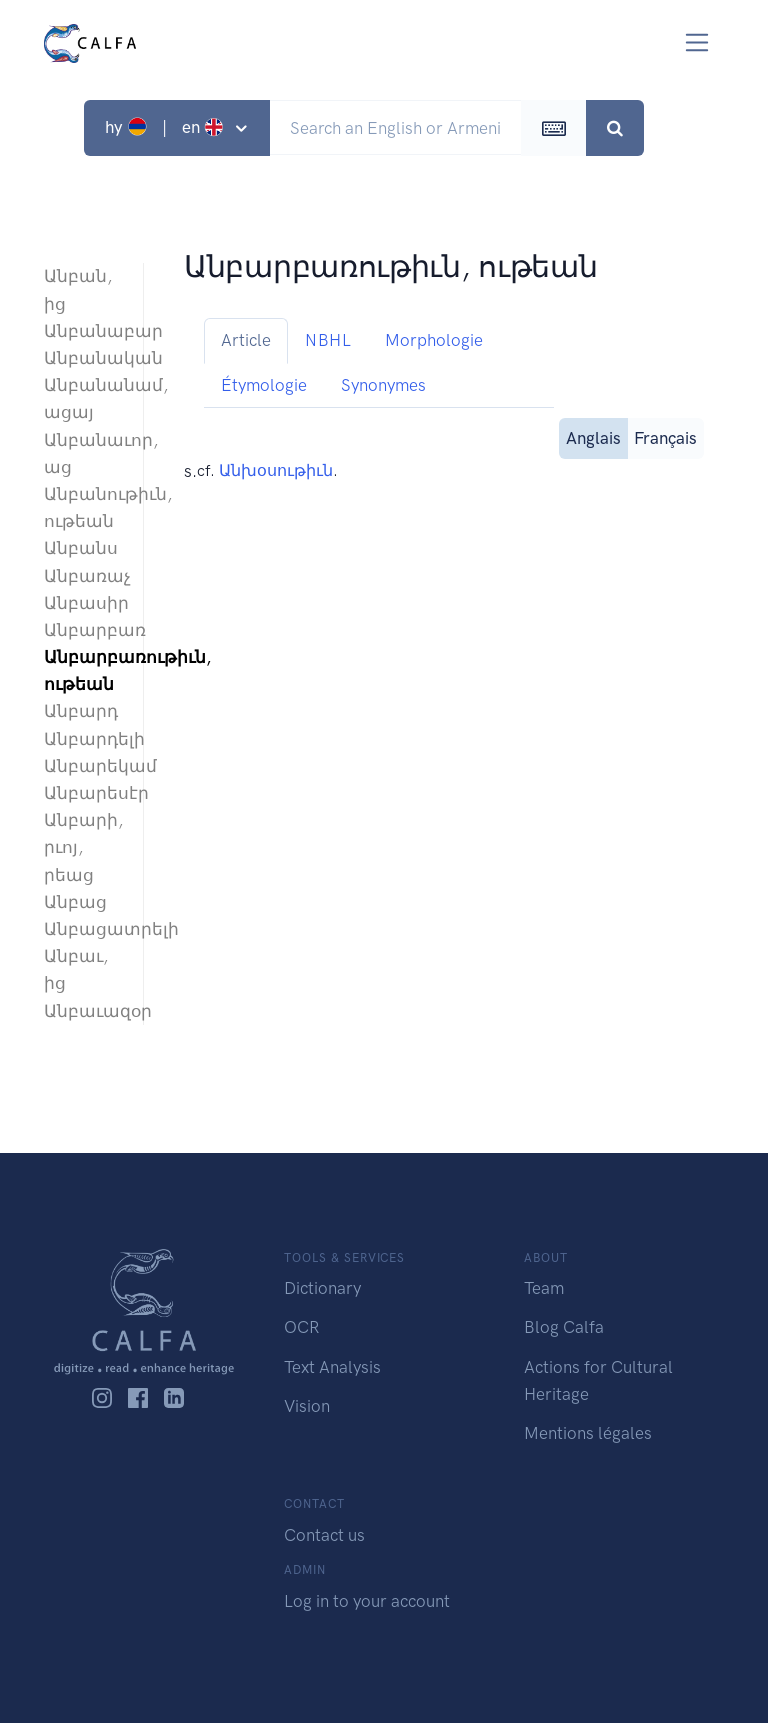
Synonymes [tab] (383, 385)
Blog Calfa (564, 1327)
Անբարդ (81, 711)
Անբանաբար (83, 331)
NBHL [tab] (328, 340)
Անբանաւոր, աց (83, 453)
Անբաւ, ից (76, 969)
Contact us (324, 1535)
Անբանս (81, 548)
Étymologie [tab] (264, 385)
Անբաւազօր (83, 1011)
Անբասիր (83, 603)
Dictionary (322, 1288)
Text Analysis (332, 1367)
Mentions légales (588, 1433)
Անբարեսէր (83, 793)
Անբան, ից (78, 289)
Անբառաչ (83, 576)
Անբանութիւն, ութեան (83, 507)
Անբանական (83, 358)
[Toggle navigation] (697, 42)
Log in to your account (367, 1601)
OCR (301, 1327)
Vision (307, 1406)
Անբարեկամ (83, 766)
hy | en (166, 127)
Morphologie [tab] (434, 340)
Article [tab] (246, 340)
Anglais (593, 436)
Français (665, 436)
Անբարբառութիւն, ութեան (83, 670)
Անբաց (75, 902)
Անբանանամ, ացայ (83, 398)
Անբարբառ (83, 630)
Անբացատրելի (83, 929)
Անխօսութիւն (276, 470)
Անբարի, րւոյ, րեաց (83, 847)
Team (544, 1288)
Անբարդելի (83, 739)
